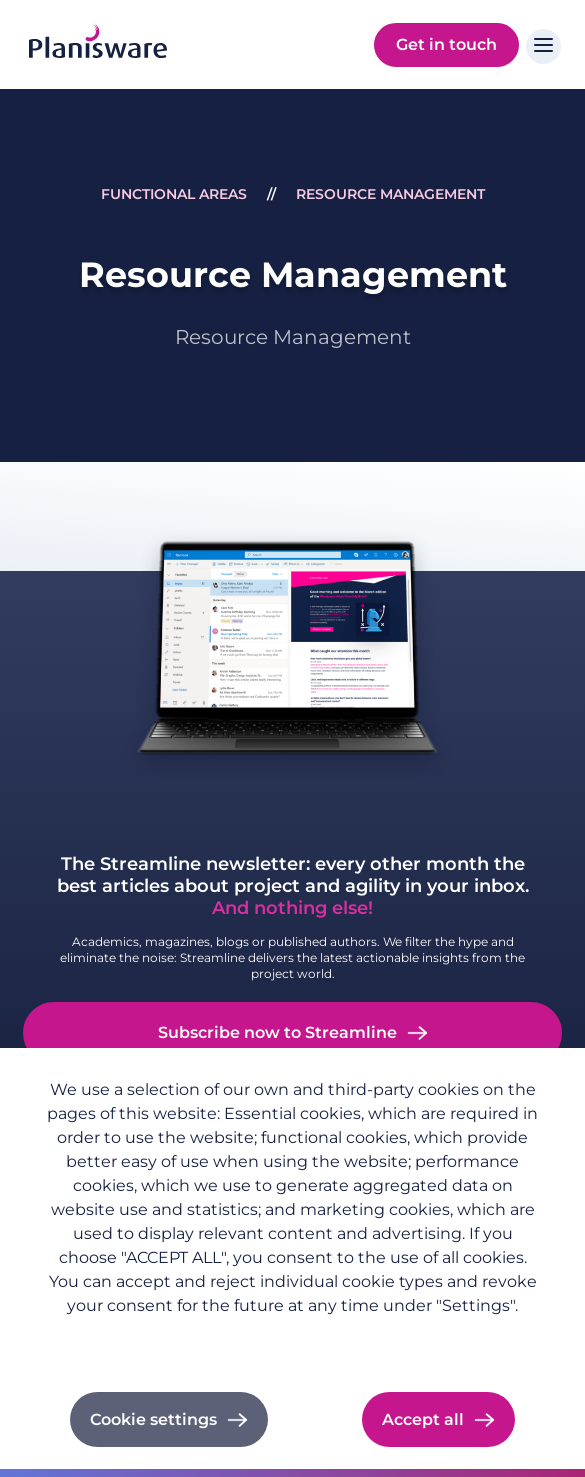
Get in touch (446, 44)
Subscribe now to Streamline (277, 1032)
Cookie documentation (315, 1338)
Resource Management (390, 194)
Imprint (188, 1338)
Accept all (423, 1419)
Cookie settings (153, 1419)
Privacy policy (92, 1338)
